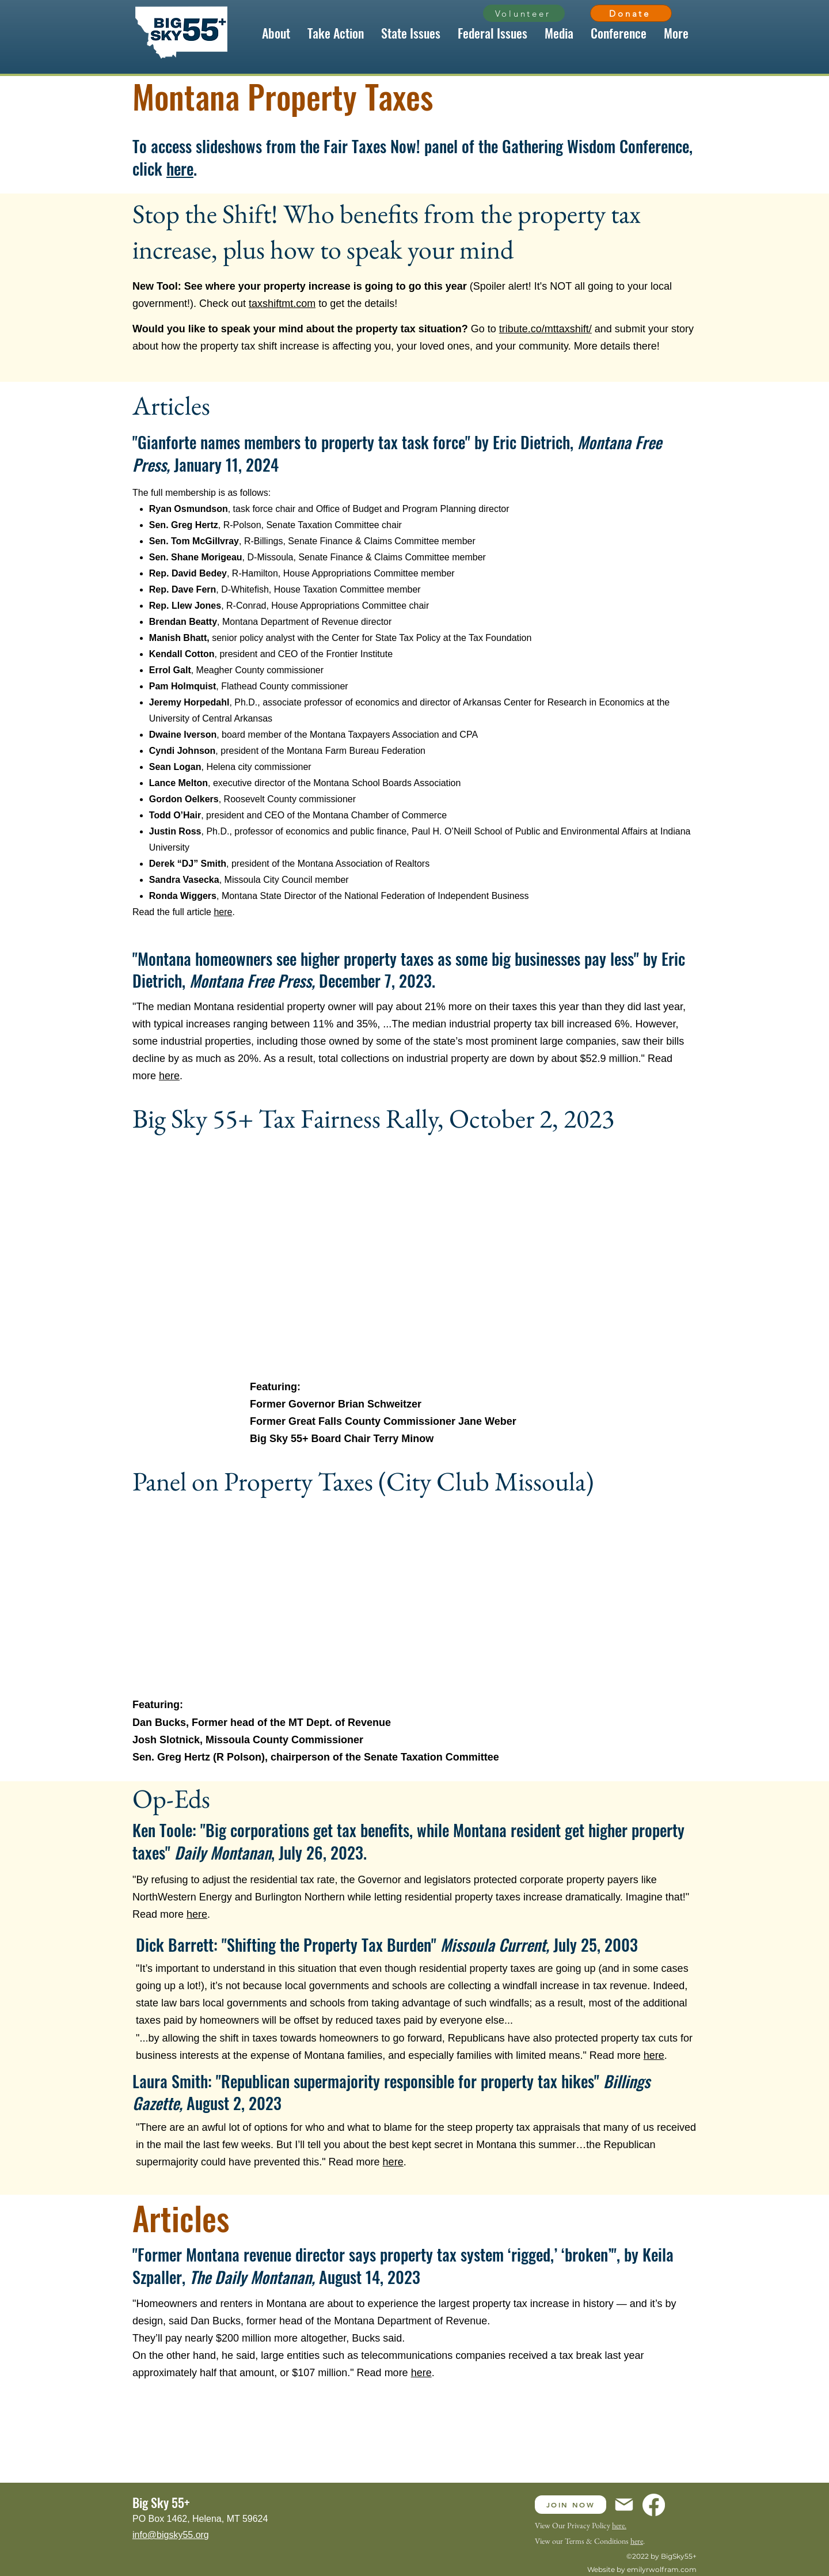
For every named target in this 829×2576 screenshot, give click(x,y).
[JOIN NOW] (570, 2504)
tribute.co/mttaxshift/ (545, 329)
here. (619, 2525)
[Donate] (631, 13)
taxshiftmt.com (282, 303)
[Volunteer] (524, 13)
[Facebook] (653, 2505)
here (179, 168)
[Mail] (624, 2504)
